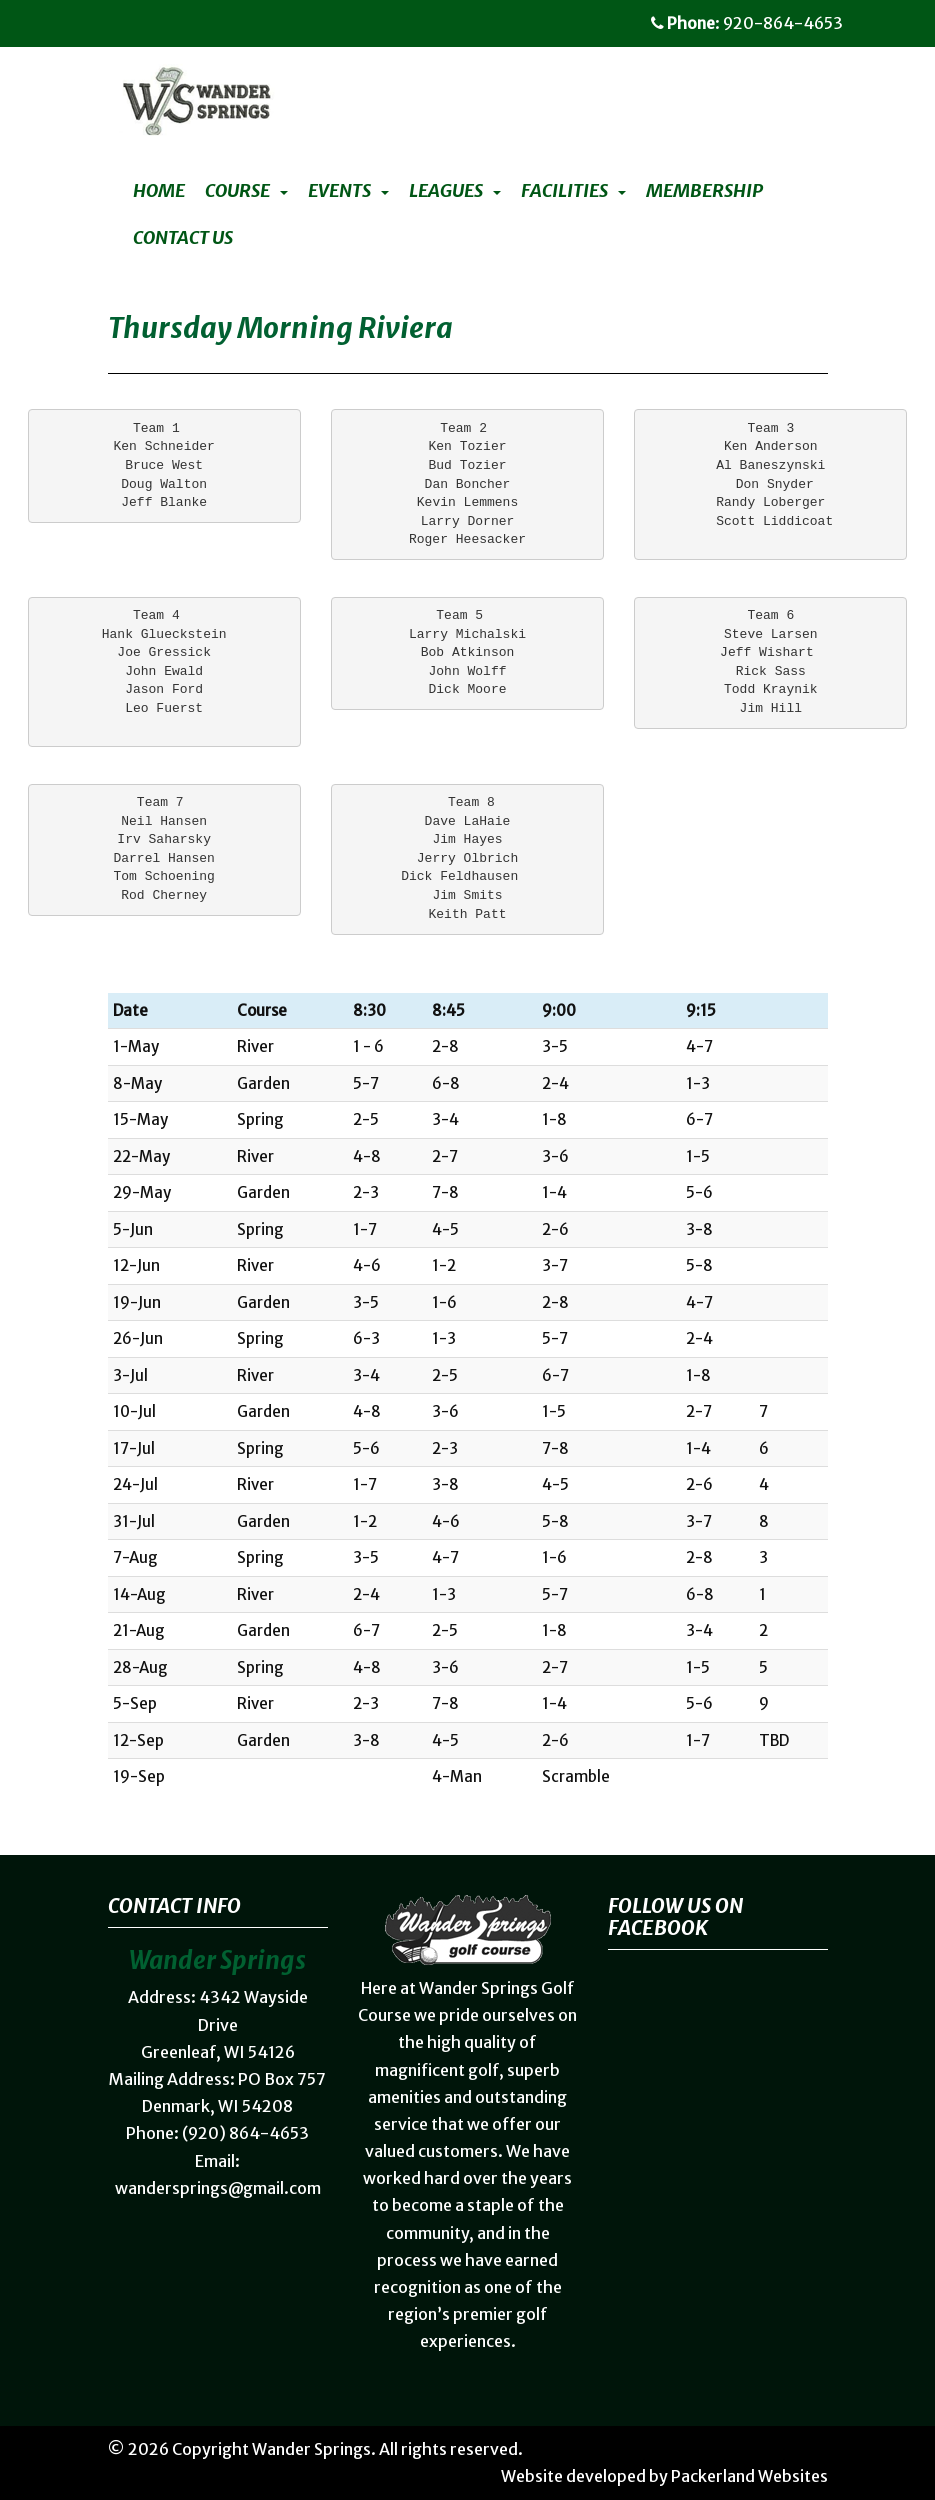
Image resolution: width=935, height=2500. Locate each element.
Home (159, 191)
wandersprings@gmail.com (218, 2188)
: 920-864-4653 (747, 23)
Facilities (564, 191)
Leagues (446, 191)
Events (339, 191)
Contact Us (183, 238)
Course (237, 191)
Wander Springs (311, 2449)
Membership (704, 191)
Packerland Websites (749, 2476)
